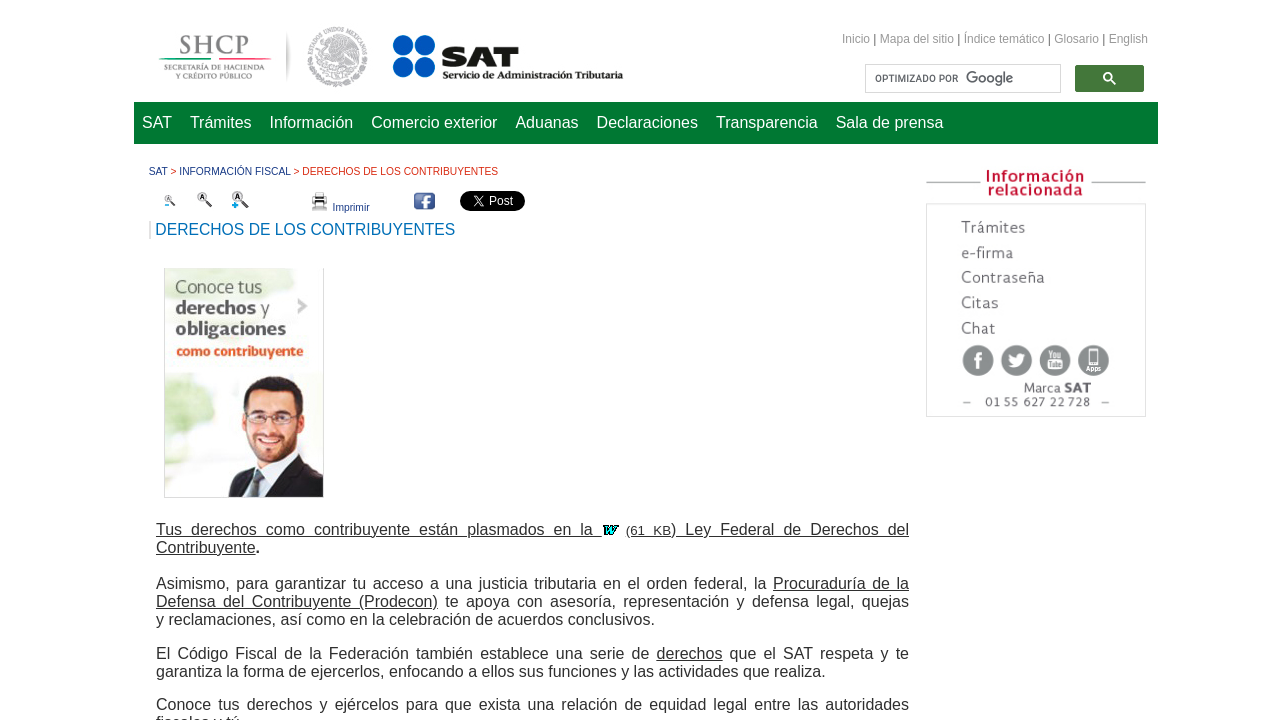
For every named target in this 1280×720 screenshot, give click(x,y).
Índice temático (1004, 39)
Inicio (856, 39)
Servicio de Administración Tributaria (486, 53)
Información (312, 122)
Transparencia (767, 122)
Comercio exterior (434, 122)
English (1128, 39)
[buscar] (961, 79)
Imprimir (341, 207)
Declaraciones (647, 122)
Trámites (221, 122)
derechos (690, 653)
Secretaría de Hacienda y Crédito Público (248, 53)
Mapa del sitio (918, 39)
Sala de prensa (890, 122)
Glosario (1076, 39)
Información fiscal (234, 171)
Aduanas (546, 122)
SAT (157, 122)
